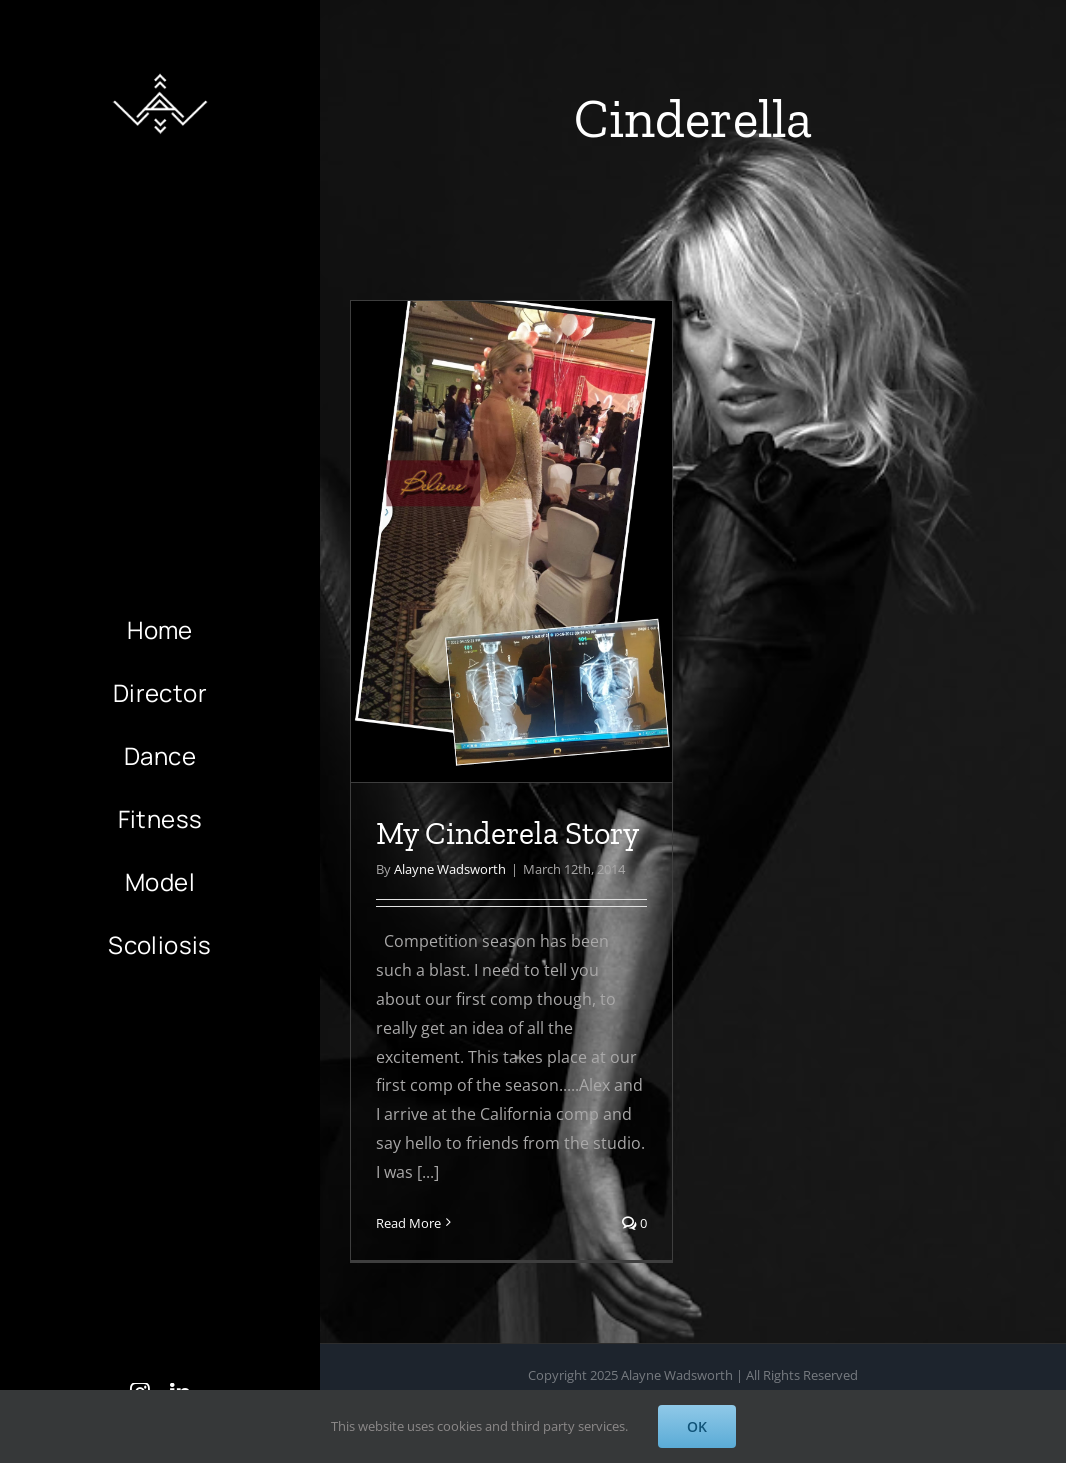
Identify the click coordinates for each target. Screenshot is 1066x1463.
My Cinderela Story (507, 833)
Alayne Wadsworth (450, 869)
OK (697, 1426)
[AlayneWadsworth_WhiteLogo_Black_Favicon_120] (160, 68)
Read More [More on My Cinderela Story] (408, 1223)
